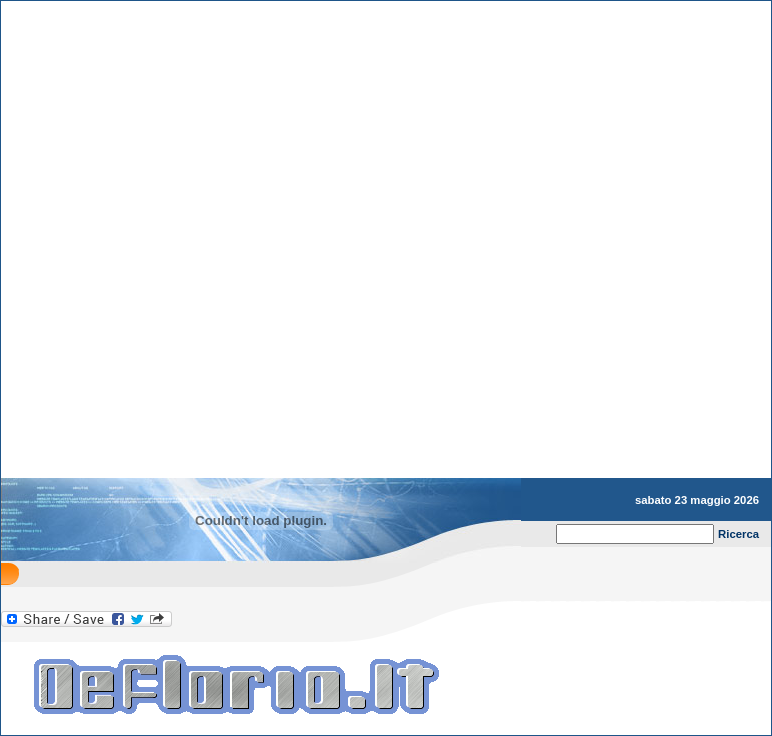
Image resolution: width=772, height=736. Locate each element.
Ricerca (738, 534)
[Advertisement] (235, 592)
